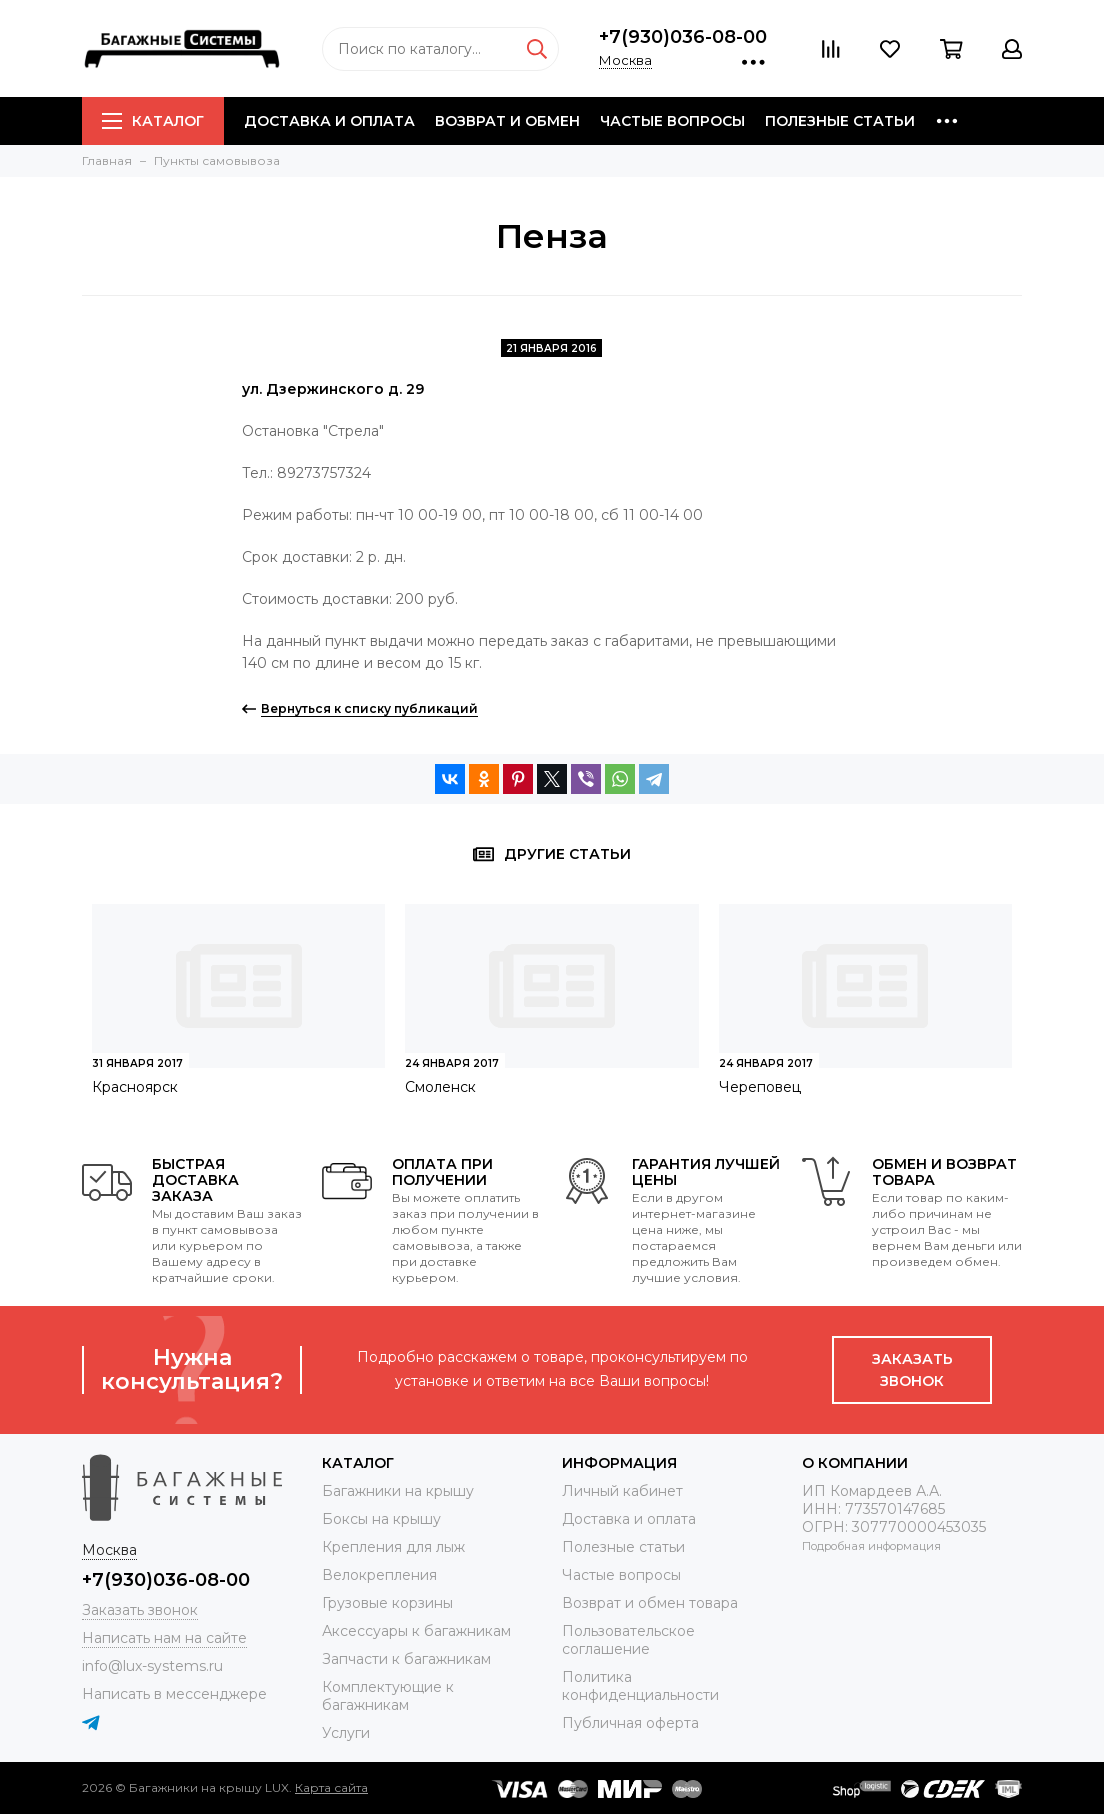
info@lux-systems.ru (152, 1666)
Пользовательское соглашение (628, 1640)
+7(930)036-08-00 (683, 37)
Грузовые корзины (387, 1603)
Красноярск (135, 1087)
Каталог (153, 121)
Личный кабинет (622, 1491)
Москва (625, 60)
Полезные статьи (840, 121)
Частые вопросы (672, 121)
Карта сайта (331, 1787)
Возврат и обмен (507, 121)
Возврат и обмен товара (650, 1603)
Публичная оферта (630, 1723)
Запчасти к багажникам (406, 1659)
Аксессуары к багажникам (416, 1631)
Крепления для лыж (393, 1547)
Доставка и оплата (329, 121)
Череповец (760, 1087)
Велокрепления (379, 1575)
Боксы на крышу (381, 1519)
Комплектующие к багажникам (388, 1696)
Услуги (346, 1733)
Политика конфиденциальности (640, 1686)
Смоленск (440, 1087)
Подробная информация (871, 1546)
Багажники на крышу (398, 1491)
